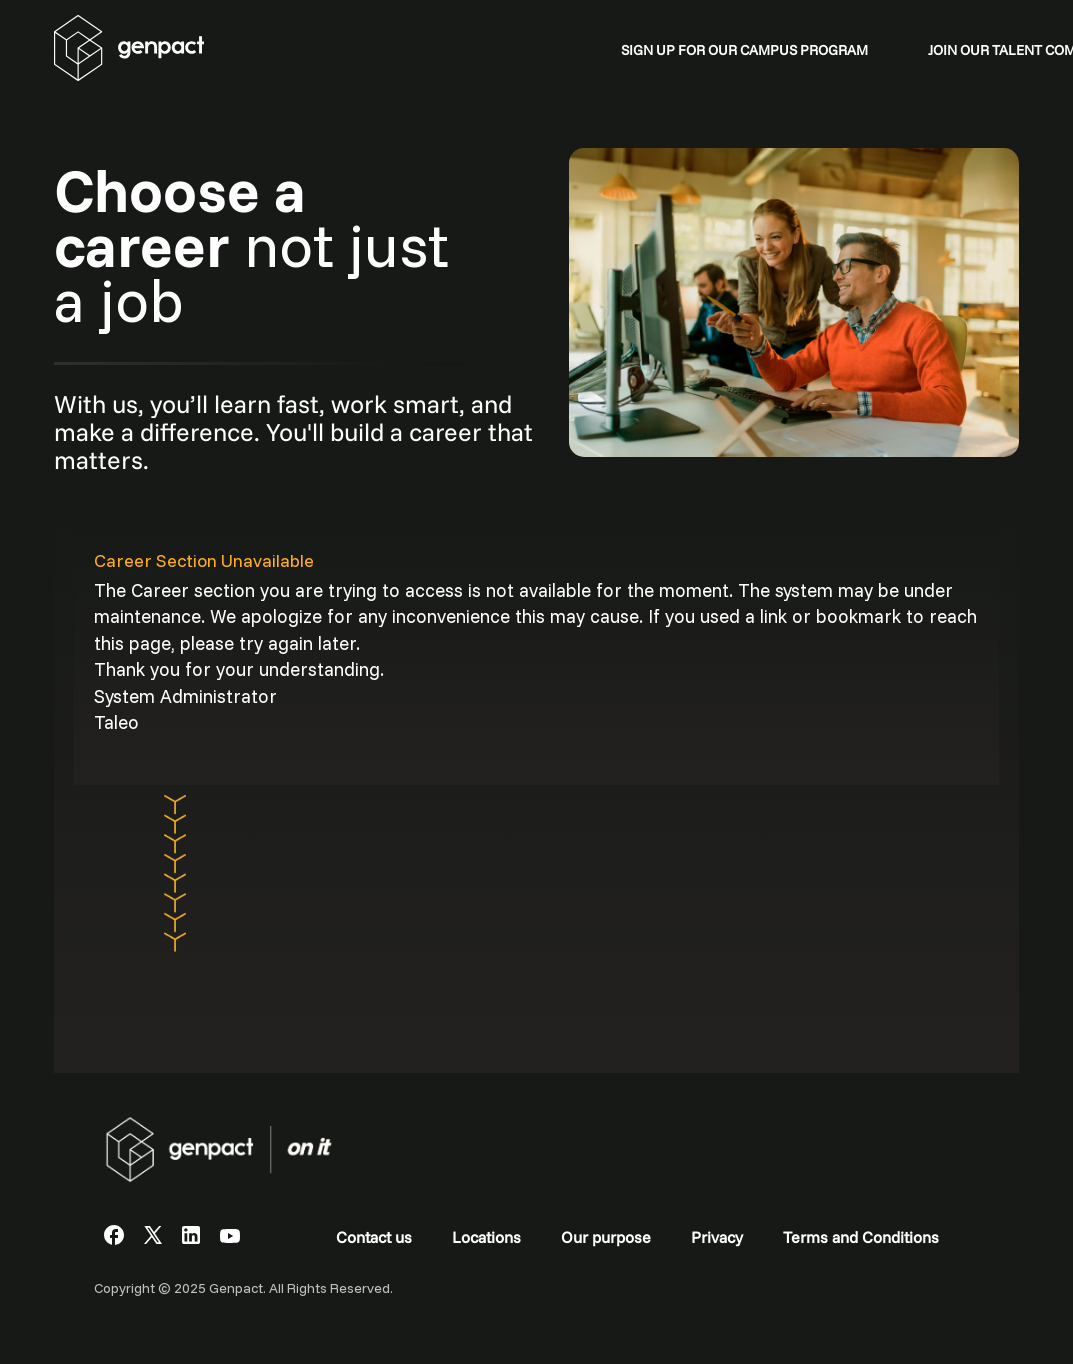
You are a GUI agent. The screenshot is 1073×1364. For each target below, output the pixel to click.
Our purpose (606, 1237)
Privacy (717, 1237)
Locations (486, 1237)
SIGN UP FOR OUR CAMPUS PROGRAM (744, 50)
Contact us (374, 1237)
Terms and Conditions (861, 1237)
